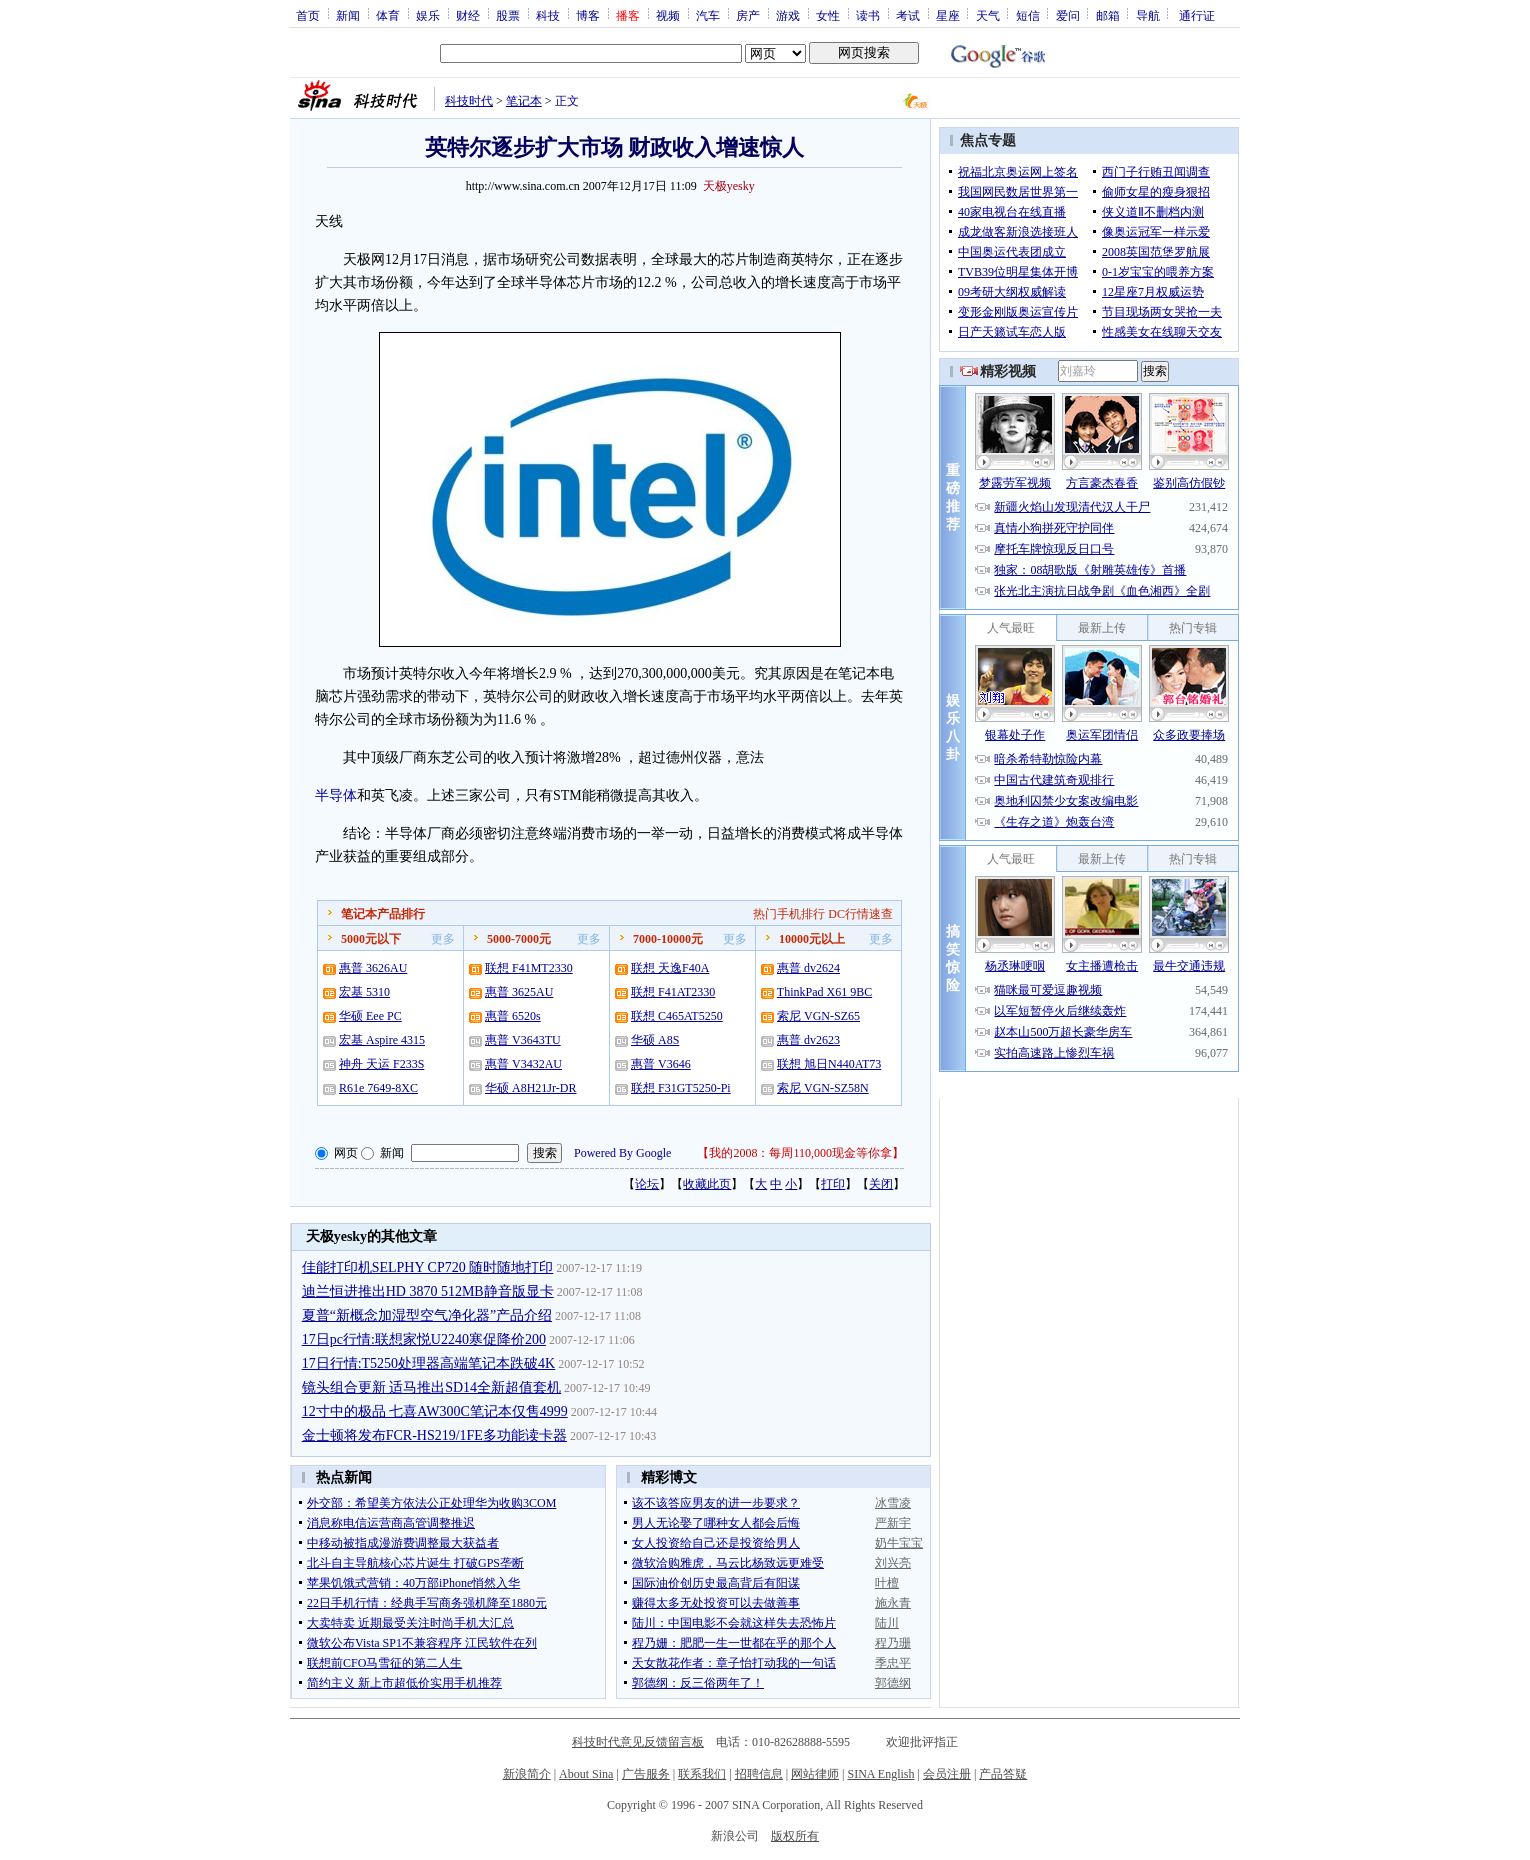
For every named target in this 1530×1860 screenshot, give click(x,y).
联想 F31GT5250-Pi (681, 1088)
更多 (443, 939)
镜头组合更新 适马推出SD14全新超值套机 (431, 1387)
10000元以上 (812, 939)
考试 (908, 15)
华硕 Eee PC (370, 1016)
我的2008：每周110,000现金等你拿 (800, 1153)
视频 (668, 15)
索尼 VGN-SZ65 (818, 1016)
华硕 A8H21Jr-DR (530, 1088)
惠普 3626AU (373, 968)
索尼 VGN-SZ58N (823, 1088)
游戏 (788, 15)
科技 (548, 15)
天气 (988, 15)
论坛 (647, 1184)
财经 (468, 15)
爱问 (1068, 15)
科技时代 (469, 101)
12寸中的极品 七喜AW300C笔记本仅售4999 (435, 1411)
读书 (868, 15)
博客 (588, 15)
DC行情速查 (860, 914)
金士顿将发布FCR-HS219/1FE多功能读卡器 (434, 1435)
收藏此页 (707, 1184)
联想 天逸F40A (670, 968)
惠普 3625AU (519, 992)
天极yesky (729, 186)
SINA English (880, 1774)
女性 (828, 15)
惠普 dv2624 (808, 968)
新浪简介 (527, 1774)
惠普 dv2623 (808, 1040)
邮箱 (1108, 15)
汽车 (708, 15)
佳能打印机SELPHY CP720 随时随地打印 (428, 1267)
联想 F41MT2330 (529, 968)
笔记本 (524, 101)
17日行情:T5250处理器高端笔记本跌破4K (429, 1363)
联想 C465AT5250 (677, 1016)
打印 (833, 1184)
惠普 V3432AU (523, 1064)
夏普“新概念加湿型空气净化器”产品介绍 (427, 1315)
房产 (748, 15)
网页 (346, 1153)
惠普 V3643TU (523, 1040)
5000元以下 (371, 939)
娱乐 (428, 15)
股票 (508, 15)
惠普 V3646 (661, 1064)
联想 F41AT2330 (673, 992)
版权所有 (795, 1836)
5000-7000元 (519, 939)
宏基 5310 (364, 992)
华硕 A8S (655, 1040)
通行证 (1197, 15)
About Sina (586, 1774)
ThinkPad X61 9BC (824, 992)
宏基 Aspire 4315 (382, 1040)
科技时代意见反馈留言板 (638, 1742)
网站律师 (815, 1774)
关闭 (881, 1184)
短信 (1028, 15)
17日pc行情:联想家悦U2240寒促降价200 (424, 1339)
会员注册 (947, 1774)
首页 (308, 15)
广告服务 (646, 1774)
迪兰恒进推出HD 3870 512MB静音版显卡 (428, 1291)
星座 (948, 15)
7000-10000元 (668, 939)
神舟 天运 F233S (381, 1064)
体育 (388, 15)
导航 (1148, 15)
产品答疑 (1003, 1774)
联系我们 (702, 1774)
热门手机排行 (789, 914)
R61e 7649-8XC (378, 1088)
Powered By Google (622, 1153)
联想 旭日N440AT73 (829, 1064)
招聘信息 (759, 1774)
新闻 (348, 15)
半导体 (336, 795)
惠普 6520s (513, 1016)
